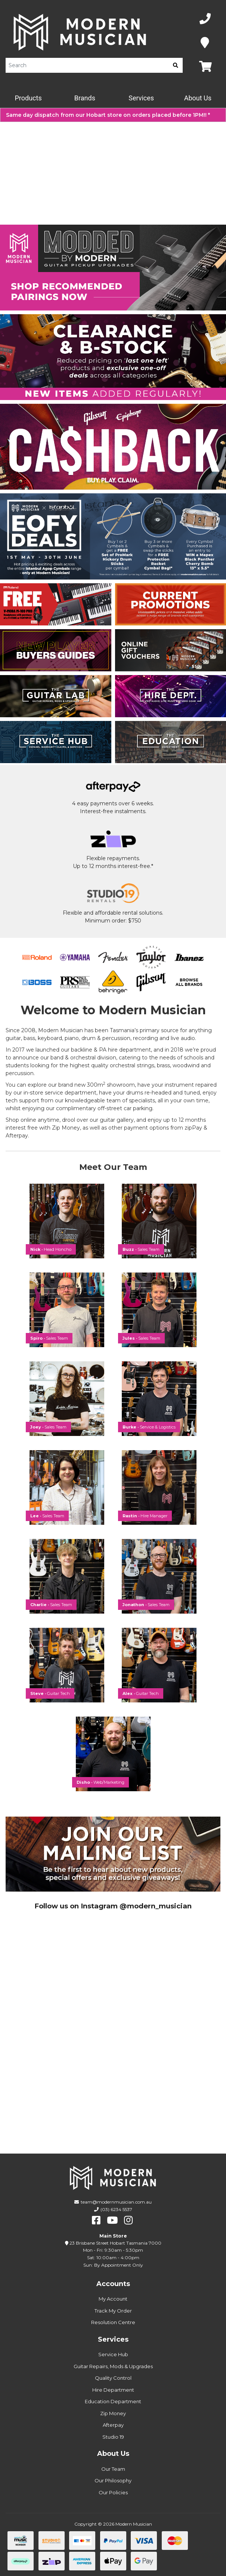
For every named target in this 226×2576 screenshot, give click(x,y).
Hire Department (113, 2390)
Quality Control (113, 2378)
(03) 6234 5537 (116, 2209)
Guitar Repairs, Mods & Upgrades (113, 2366)
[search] (175, 65)
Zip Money (113, 2413)
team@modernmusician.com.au (116, 2202)
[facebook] (96, 2220)
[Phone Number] (204, 18)
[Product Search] (87, 65)
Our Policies (113, 2492)
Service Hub (113, 2354)
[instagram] (128, 2220)
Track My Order (113, 2311)
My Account (113, 2299)
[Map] (204, 42)
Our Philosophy (113, 2480)
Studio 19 (113, 2437)
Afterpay (113, 2425)
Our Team (113, 2469)
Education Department (113, 2401)
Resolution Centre (113, 2322)
